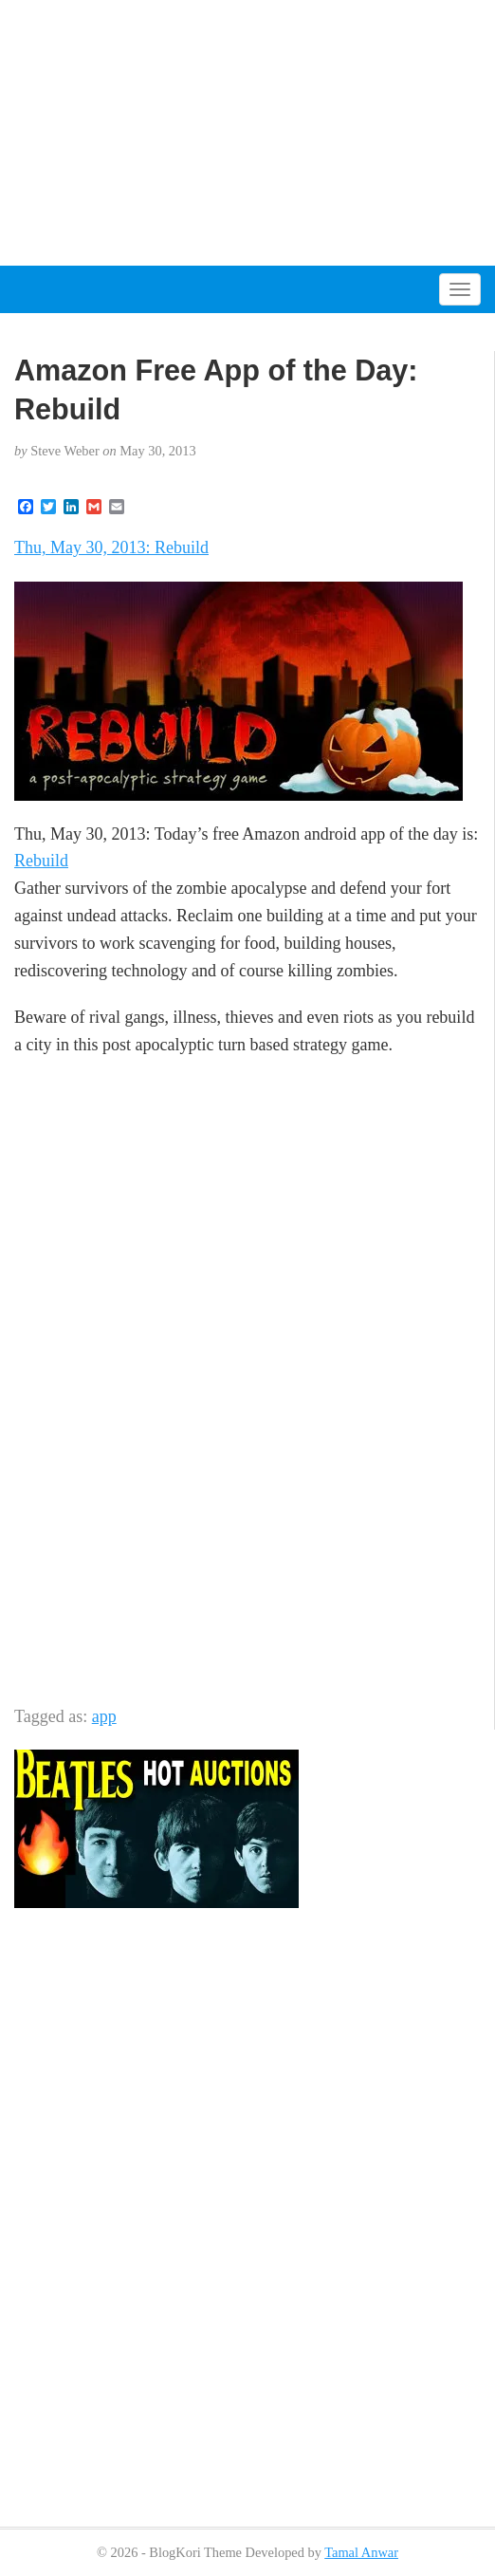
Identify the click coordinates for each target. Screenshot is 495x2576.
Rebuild (41, 860)
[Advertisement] (247, 133)
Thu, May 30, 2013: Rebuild (111, 547)
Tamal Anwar (361, 2552)
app (104, 1716)
